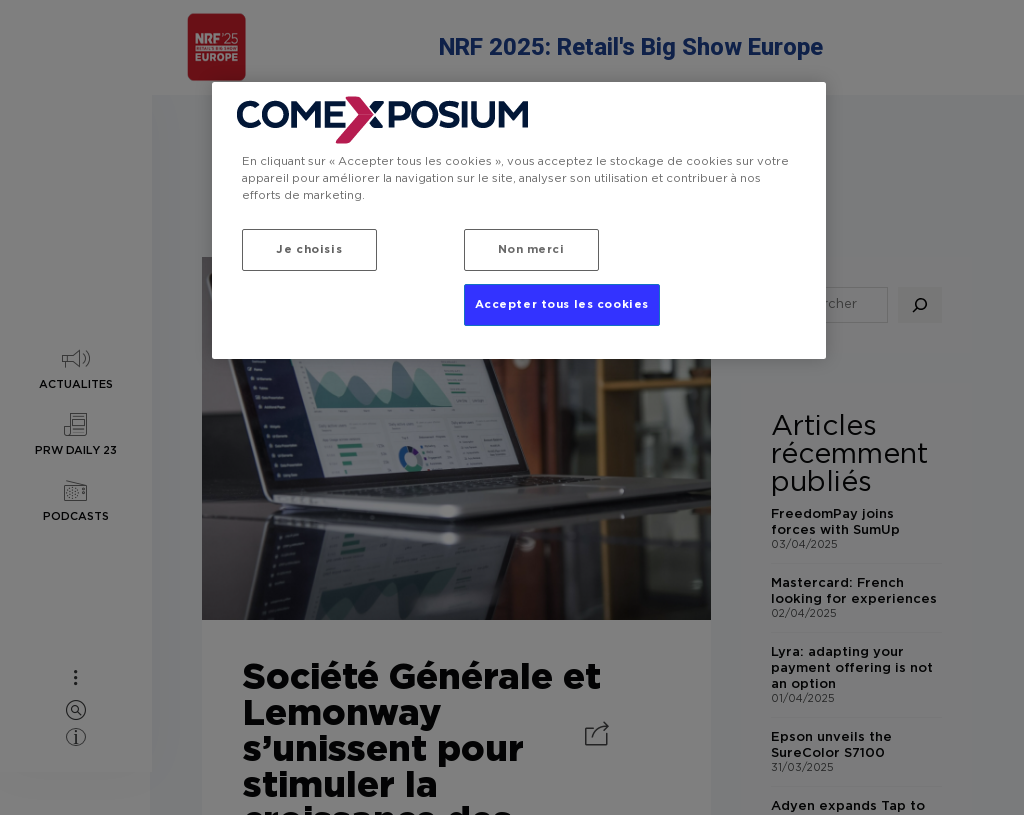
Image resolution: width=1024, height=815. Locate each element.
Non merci (531, 249)
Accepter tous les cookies (562, 304)
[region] (519, 220)
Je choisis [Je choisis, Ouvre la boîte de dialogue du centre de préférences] (309, 249)
